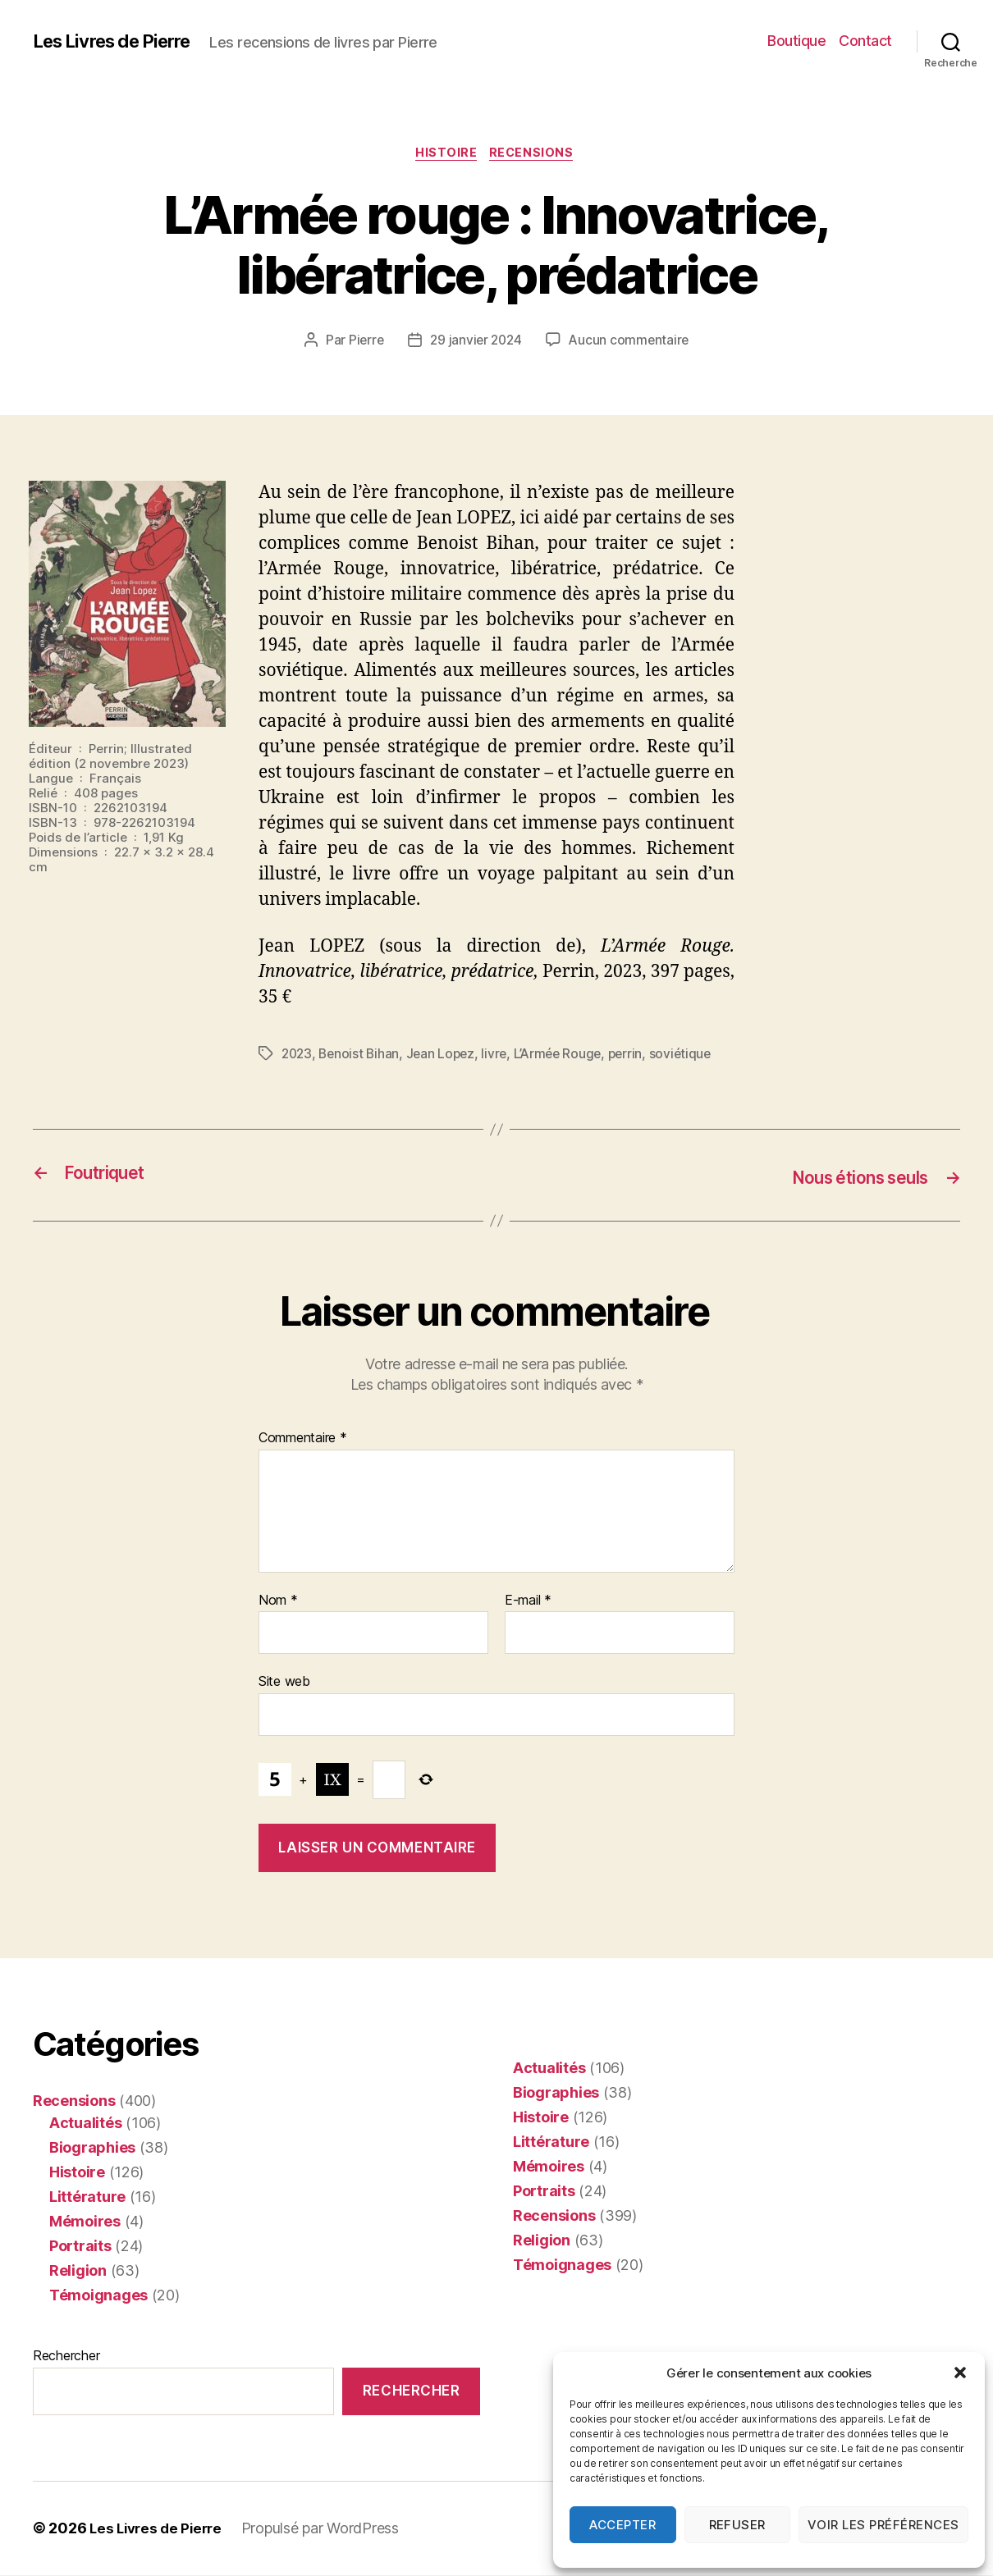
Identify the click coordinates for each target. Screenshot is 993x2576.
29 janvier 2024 (475, 343)
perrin (636, 1056)
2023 (297, 1056)
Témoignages (98, 2295)
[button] (960, 2372)
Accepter (622, 2525)
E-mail (528, 1601)
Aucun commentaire (631, 343)
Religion (78, 2271)
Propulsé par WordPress (327, 2529)
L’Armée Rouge (566, 1056)
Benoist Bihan (362, 1056)
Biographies (92, 2148)
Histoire (446, 155)
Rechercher (66, 2356)
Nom (278, 1601)
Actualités (85, 2123)
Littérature (87, 2197)
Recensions (536, 155)
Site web (284, 1682)
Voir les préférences (883, 2525)
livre (501, 1056)
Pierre (363, 343)
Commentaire (303, 1439)
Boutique (796, 40)
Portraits (80, 2246)
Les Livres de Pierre (120, 41)
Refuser (737, 2525)
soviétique (693, 1056)
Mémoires (85, 2222)
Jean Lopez (445, 1056)
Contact (865, 40)
